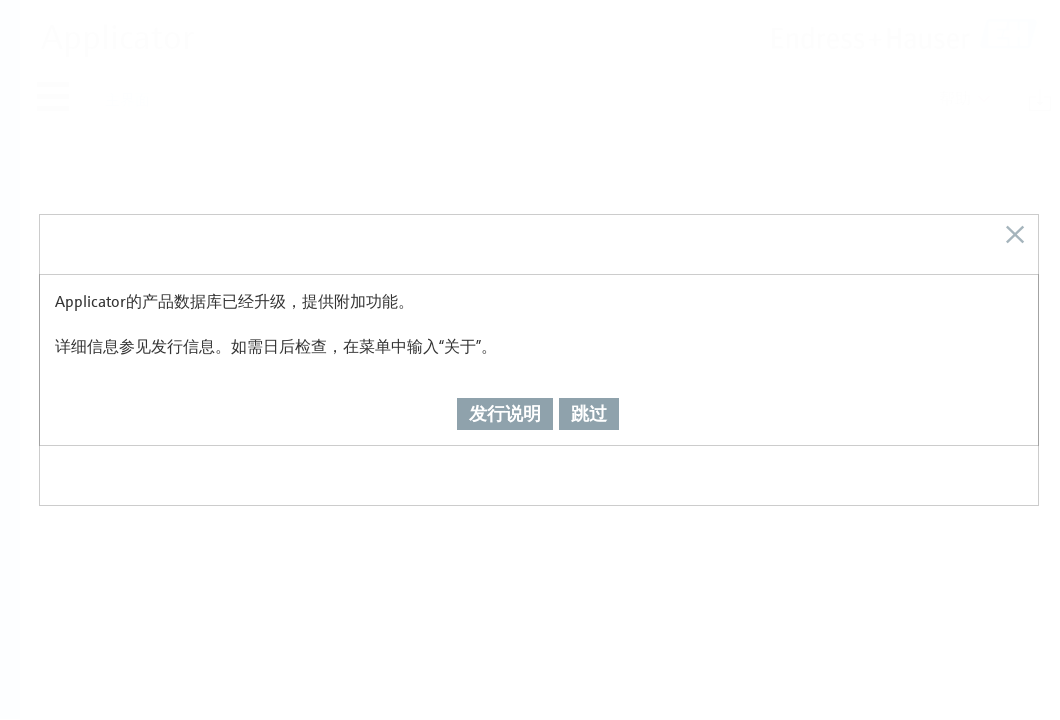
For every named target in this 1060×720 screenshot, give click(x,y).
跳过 (589, 400)
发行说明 (505, 400)
